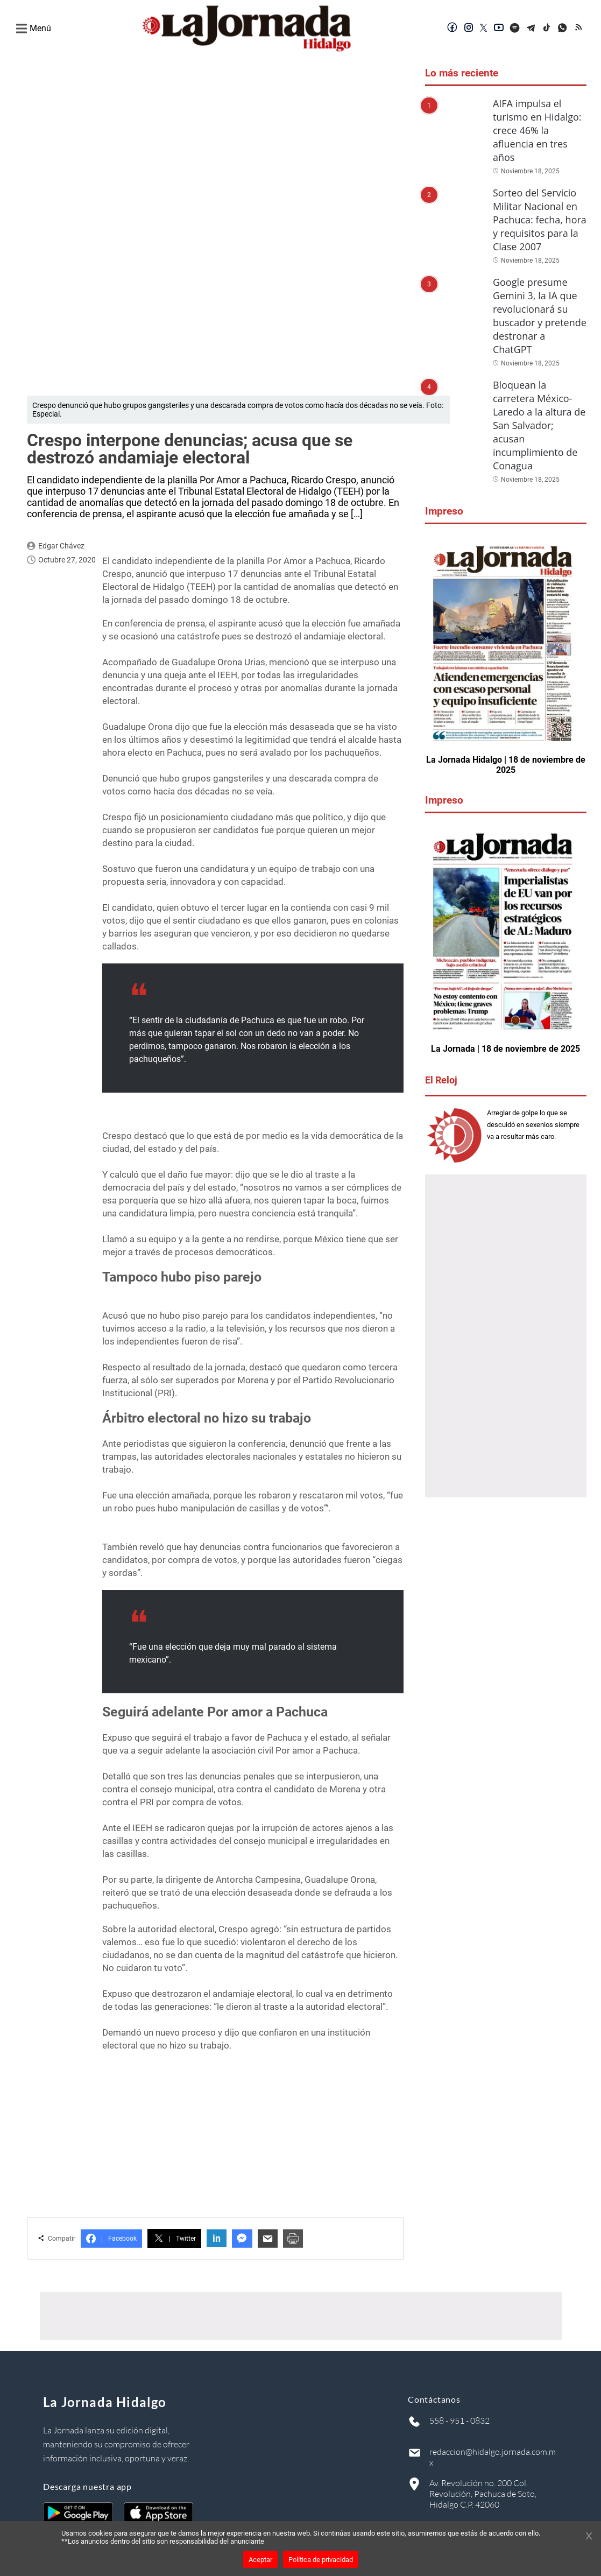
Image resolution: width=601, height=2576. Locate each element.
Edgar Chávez (61, 545)
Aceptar (260, 2560)
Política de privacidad (320, 2560)
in (217, 2238)
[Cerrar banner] (589, 2536)
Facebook (111, 2238)
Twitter (174, 2238)
